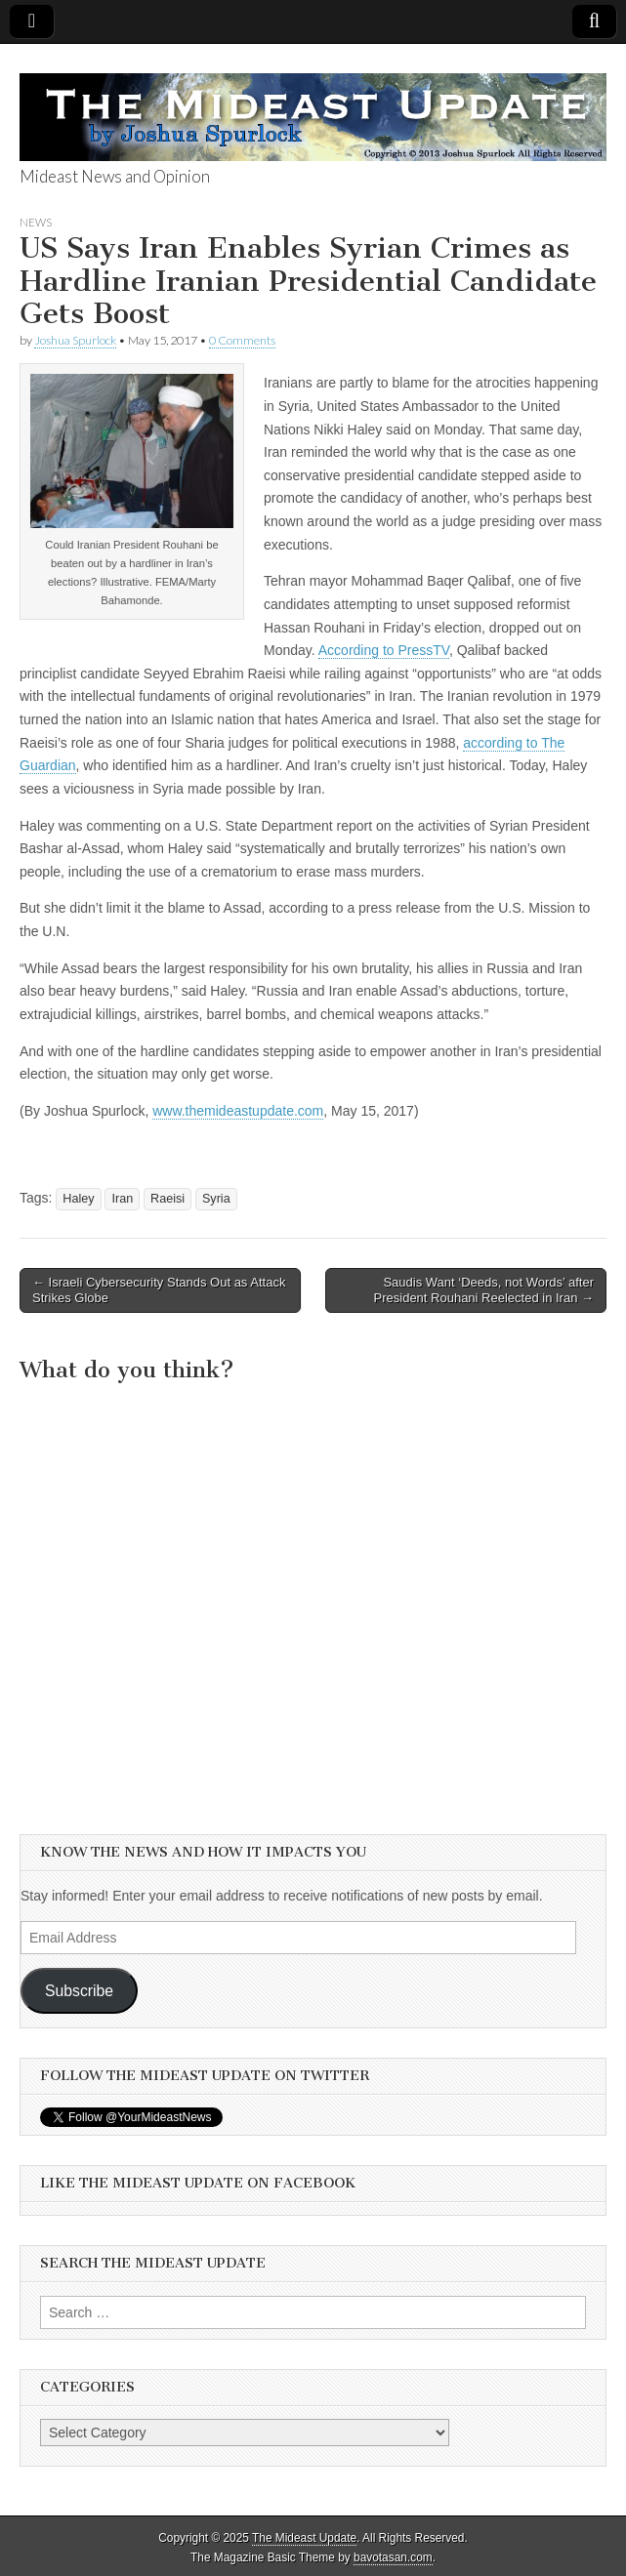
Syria (216, 1199)
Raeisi (167, 1199)
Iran (122, 1199)
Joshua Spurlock (75, 340)
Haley (78, 1199)
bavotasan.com (393, 2557)
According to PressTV (383, 650)
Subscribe (79, 1991)
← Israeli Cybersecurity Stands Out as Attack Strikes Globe (158, 1290)
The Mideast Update (304, 2538)
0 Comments (242, 340)
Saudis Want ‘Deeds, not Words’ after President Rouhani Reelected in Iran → (484, 1290)
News (36, 222)
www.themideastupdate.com (237, 1111)
